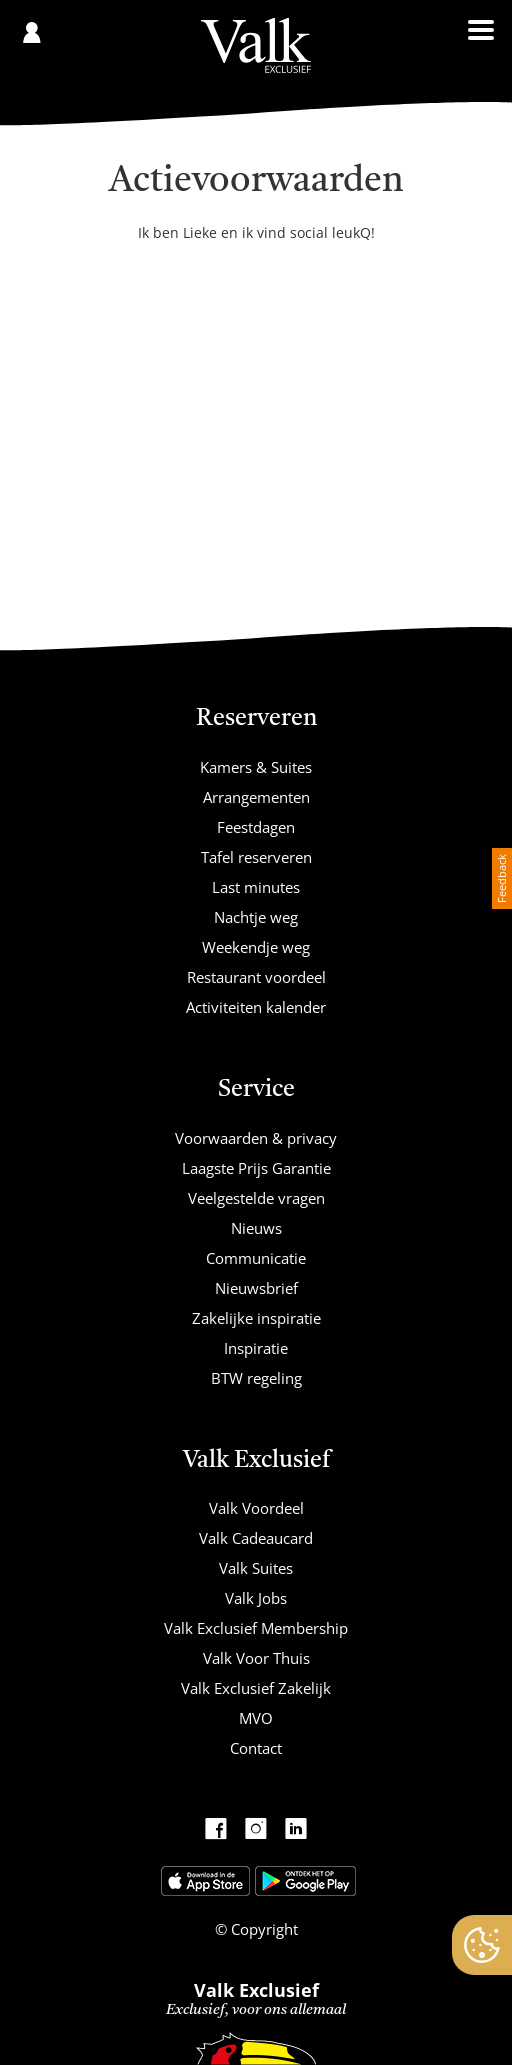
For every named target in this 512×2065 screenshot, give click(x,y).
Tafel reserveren (256, 857)
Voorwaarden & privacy (256, 1138)
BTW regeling (256, 1378)
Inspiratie (256, 1348)
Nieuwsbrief (256, 1288)
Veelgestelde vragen (256, 1198)
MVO (256, 1718)
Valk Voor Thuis (256, 1658)
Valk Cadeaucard (256, 1538)
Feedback (501, 878)
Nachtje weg (256, 917)
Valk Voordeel (256, 1508)
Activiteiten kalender (256, 1007)
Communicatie (256, 1258)
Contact (256, 1748)
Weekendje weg (256, 947)
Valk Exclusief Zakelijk (256, 1688)
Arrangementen (256, 797)
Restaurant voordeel (256, 977)
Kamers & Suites (256, 767)
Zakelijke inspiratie (256, 1318)
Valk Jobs (256, 1598)
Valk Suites (256, 1568)
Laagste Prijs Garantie (256, 1168)
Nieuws (256, 1228)
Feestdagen (256, 827)
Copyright (262, 1929)
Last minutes (256, 887)
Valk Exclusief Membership (256, 1628)
